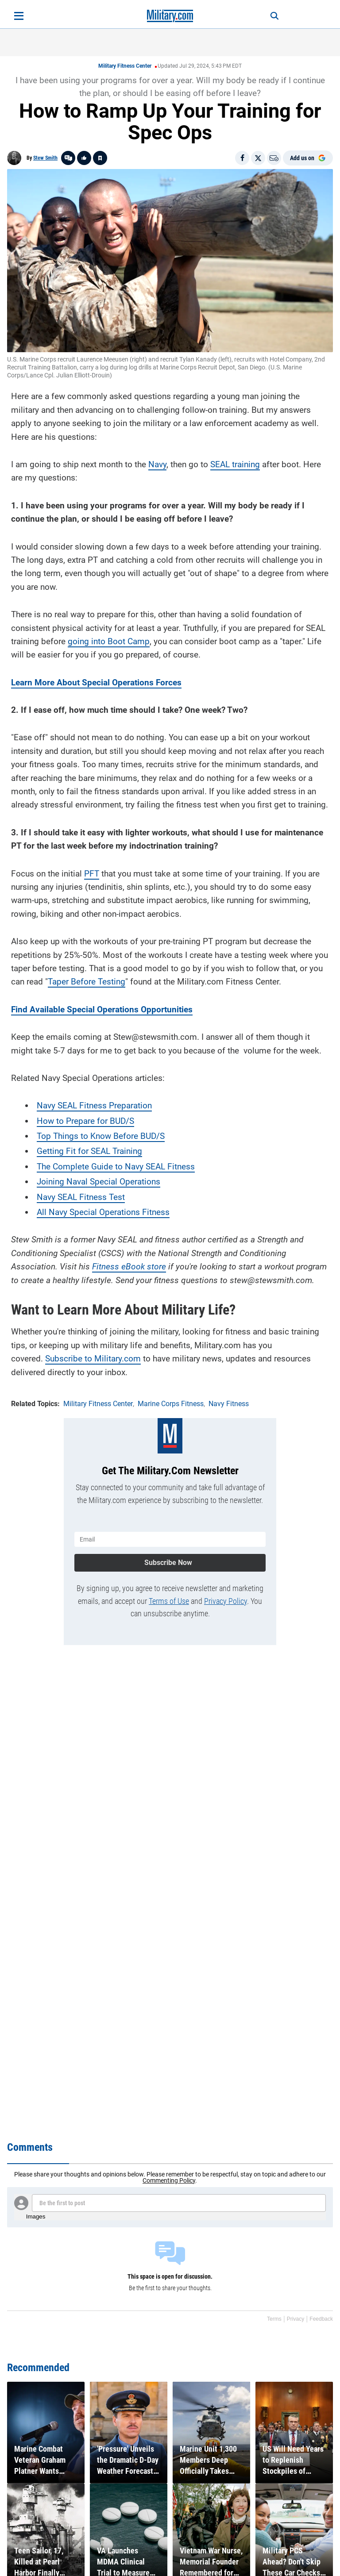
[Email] (274, 158)
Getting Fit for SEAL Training (89, 1151)
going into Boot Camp (109, 641)
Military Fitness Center (124, 66)
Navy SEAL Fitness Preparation (94, 1105)
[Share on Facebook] (242, 158)
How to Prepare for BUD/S (85, 1121)
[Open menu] (18, 16)
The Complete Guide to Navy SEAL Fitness (116, 1166)
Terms (274, 2319)
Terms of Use (169, 1601)
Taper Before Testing (86, 982)
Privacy (295, 2319)
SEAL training (235, 464)
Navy (157, 464)
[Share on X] (258, 158)
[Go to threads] (68, 158)
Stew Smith (45, 158)
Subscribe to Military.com (93, 1358)
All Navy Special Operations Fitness (103, 1212)
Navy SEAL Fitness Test (81, 1197)
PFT (91, 874)
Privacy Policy (225, 1601)
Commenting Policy (169, 2180)
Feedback (321, 2319)
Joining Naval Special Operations (98, 1182)
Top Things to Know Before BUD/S (101, 1136)
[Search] (274, 16)
